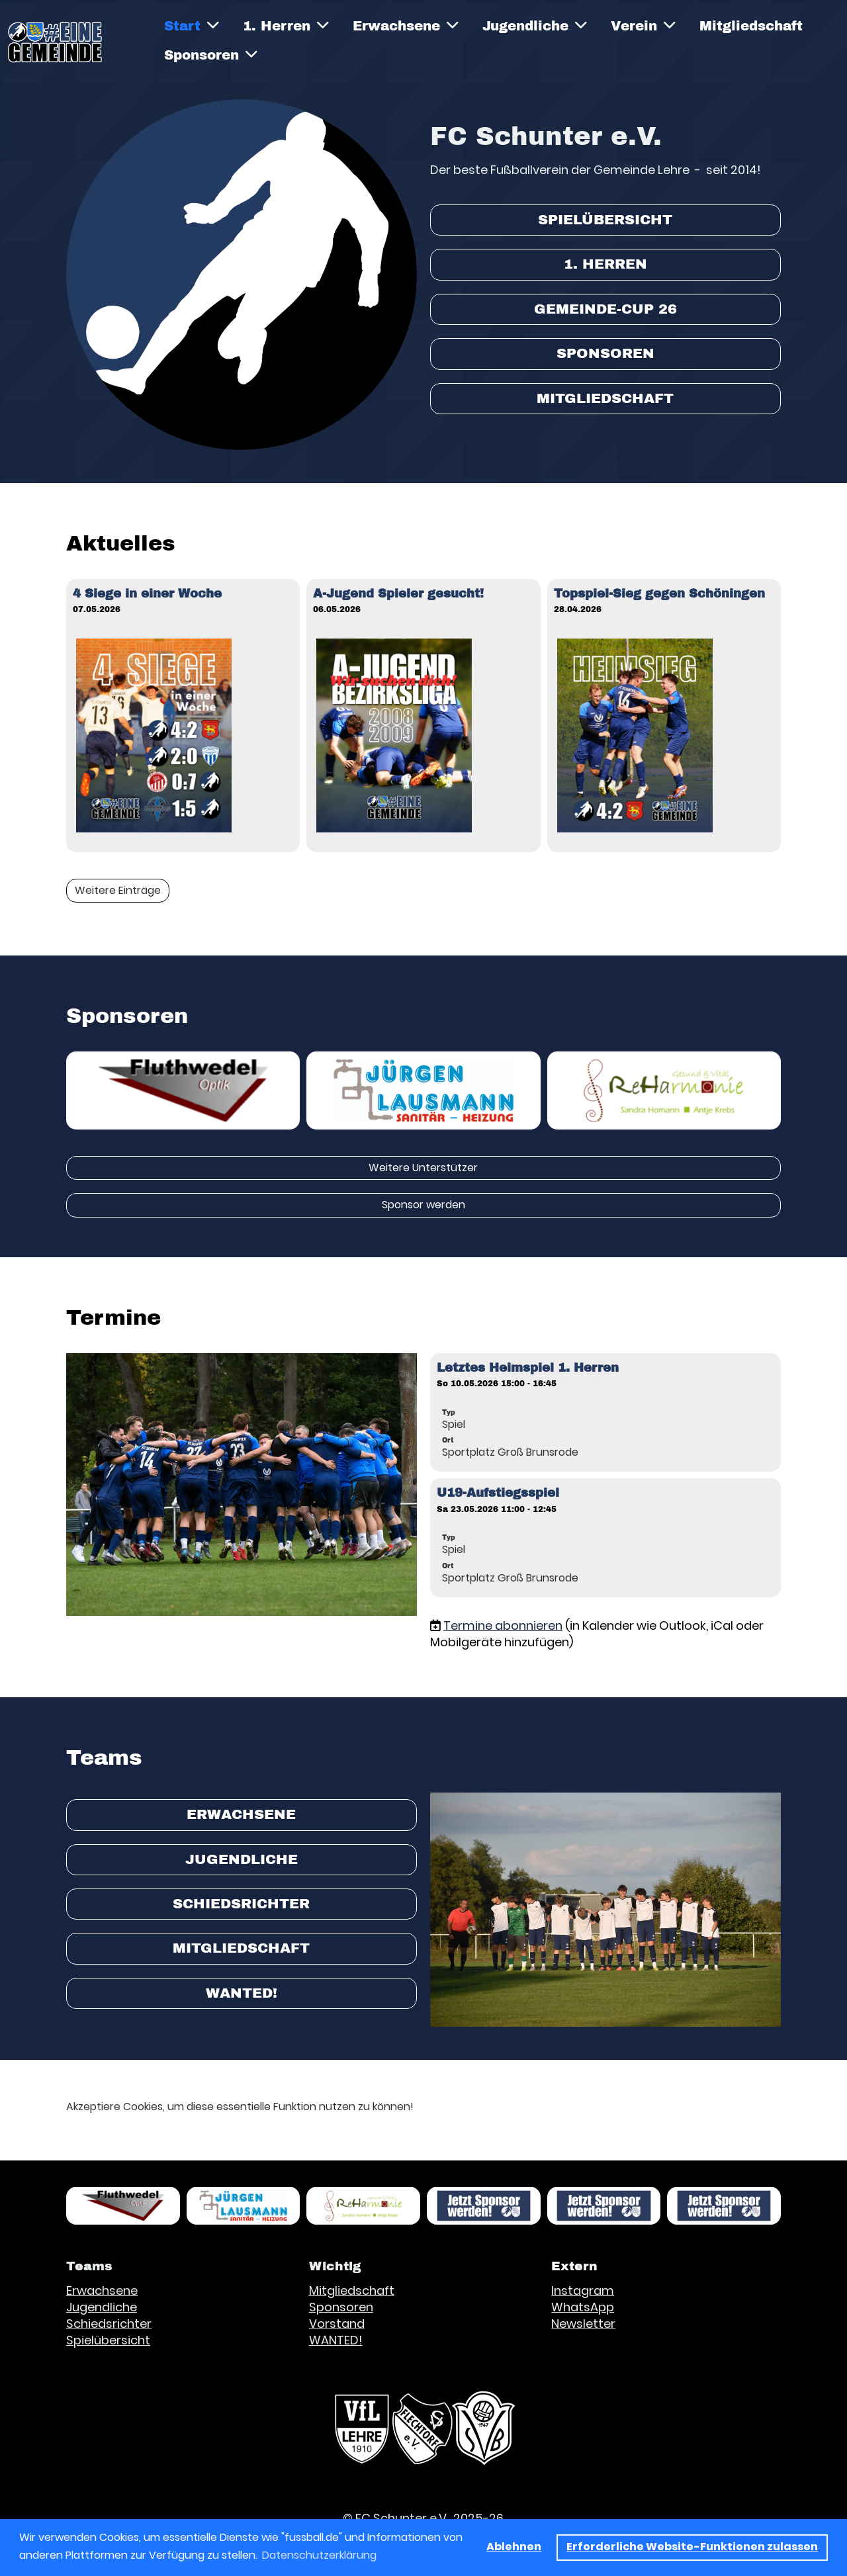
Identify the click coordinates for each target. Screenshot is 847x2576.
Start (191, 25)
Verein (643, 25)
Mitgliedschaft (751, 26)
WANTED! (241, 1993)
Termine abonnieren (502, 1625)
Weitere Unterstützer (423, 1167)
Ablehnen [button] (513, 2546)
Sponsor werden (423, 1204)
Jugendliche (534, 25)
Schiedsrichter (241, 1903)
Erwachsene (406, 25)
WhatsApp (582, 2307)
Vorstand (337, 2323)
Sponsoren (210, 54)
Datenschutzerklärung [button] (319, 2555)
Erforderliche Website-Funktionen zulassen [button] (692, 2546)
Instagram (582, 2290)
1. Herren (286, 25)
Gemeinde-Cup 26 (605, 309)
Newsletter (583, 2323)
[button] (605, 1412)
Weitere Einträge (118, 890)
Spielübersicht (605, 219)
